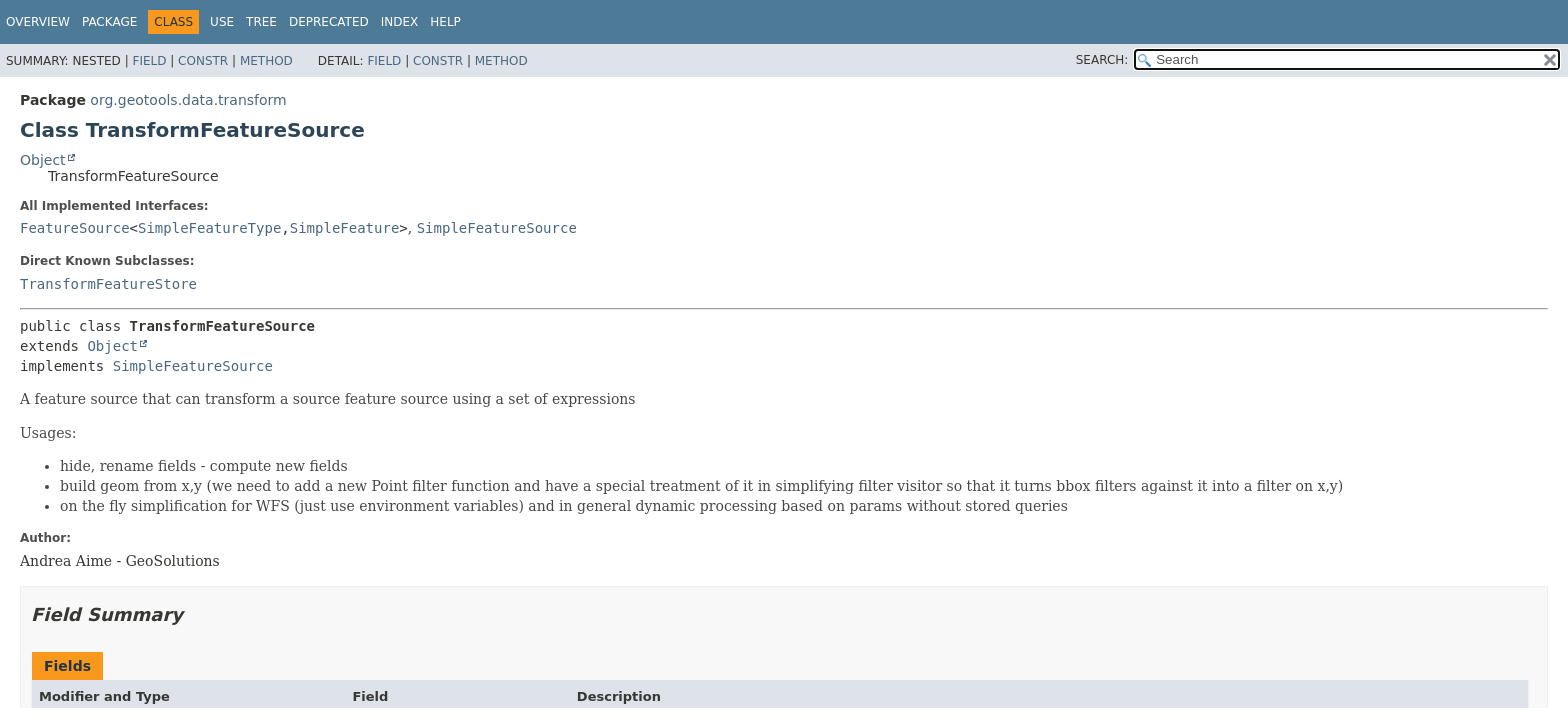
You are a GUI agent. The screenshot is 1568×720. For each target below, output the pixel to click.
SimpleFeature (345, 228)
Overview (38, 22)
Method (266, 61)
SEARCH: (1102, 60)
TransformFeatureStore (108, 284)
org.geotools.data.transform (188, 100)
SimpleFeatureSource (497, 228)
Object (43, 160)
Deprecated (329, 22)
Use (222, 22)
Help (445, 22)
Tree (261, 22)
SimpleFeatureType (209, 228)
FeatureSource (75, 228)
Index (400, 22)
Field (149, 61)
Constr (203, 61)
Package (109, 22)
